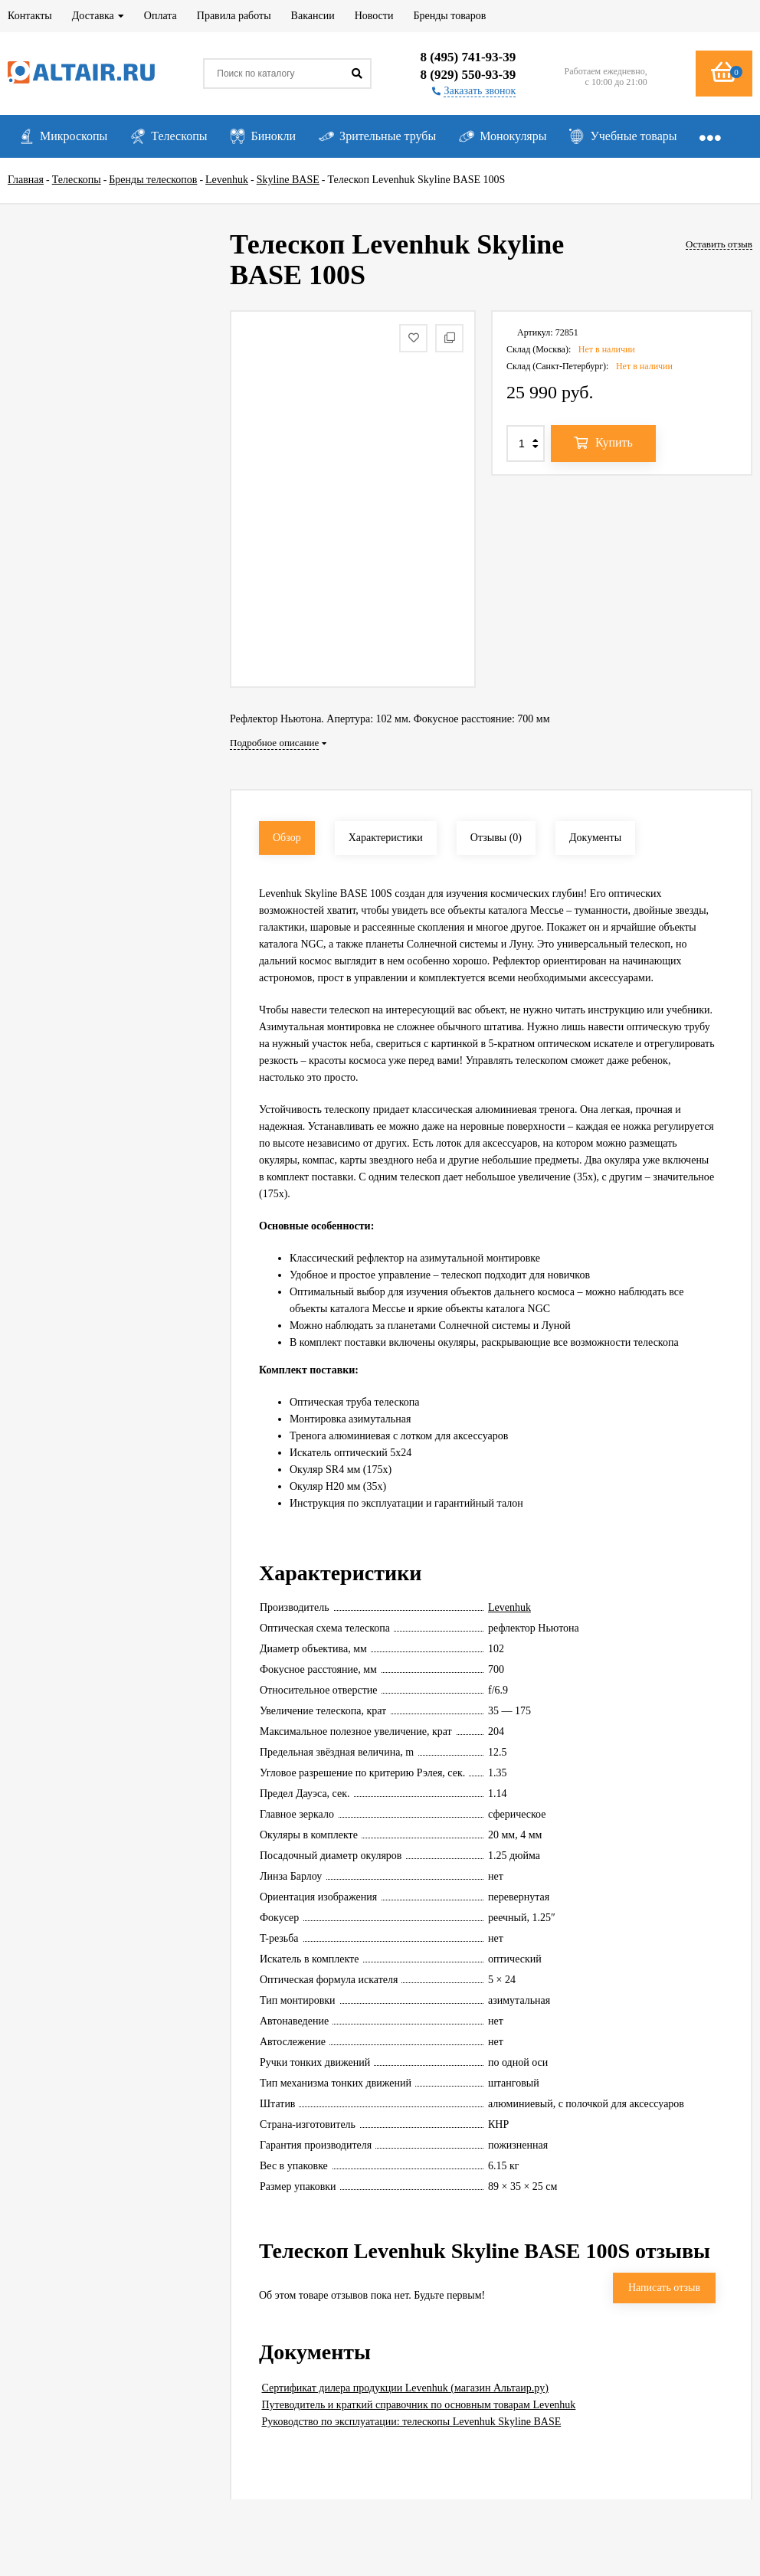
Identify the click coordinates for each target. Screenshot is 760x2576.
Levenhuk (509, 1607)
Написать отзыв (664, 2287)
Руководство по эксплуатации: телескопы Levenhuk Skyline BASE (412, 2421)
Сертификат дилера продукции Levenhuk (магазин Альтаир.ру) (405, 2388)
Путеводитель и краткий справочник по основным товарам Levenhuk (419, 2405)
